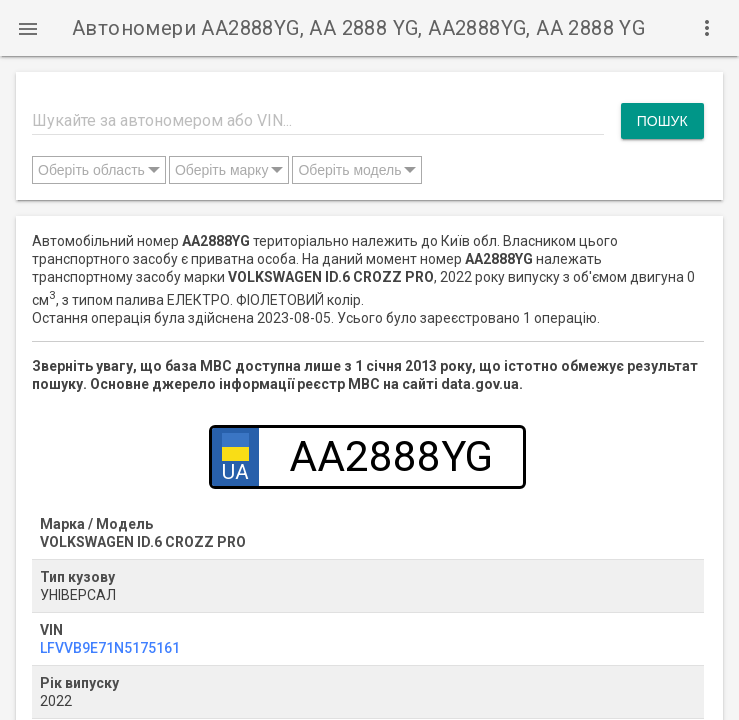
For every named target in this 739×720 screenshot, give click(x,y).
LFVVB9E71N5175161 (110, 648)
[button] (28, 28)
